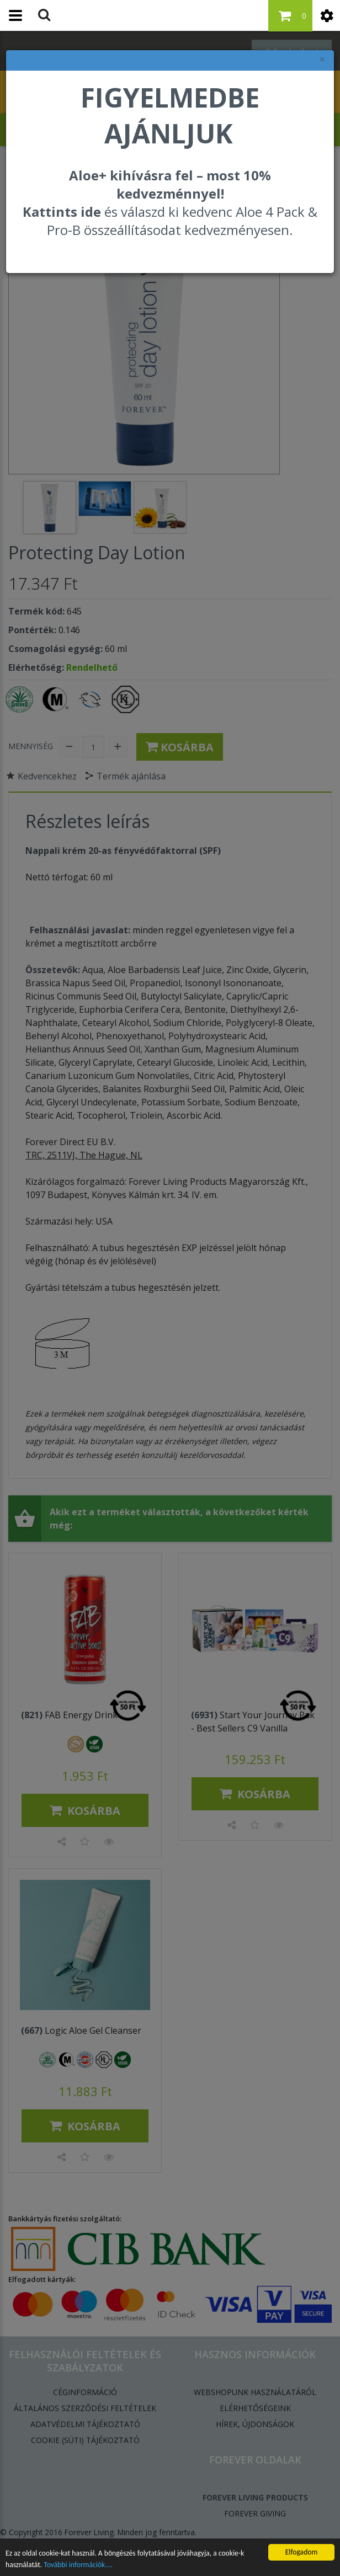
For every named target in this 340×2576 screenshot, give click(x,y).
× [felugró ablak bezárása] (322, 60)
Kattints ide (62, 211)
